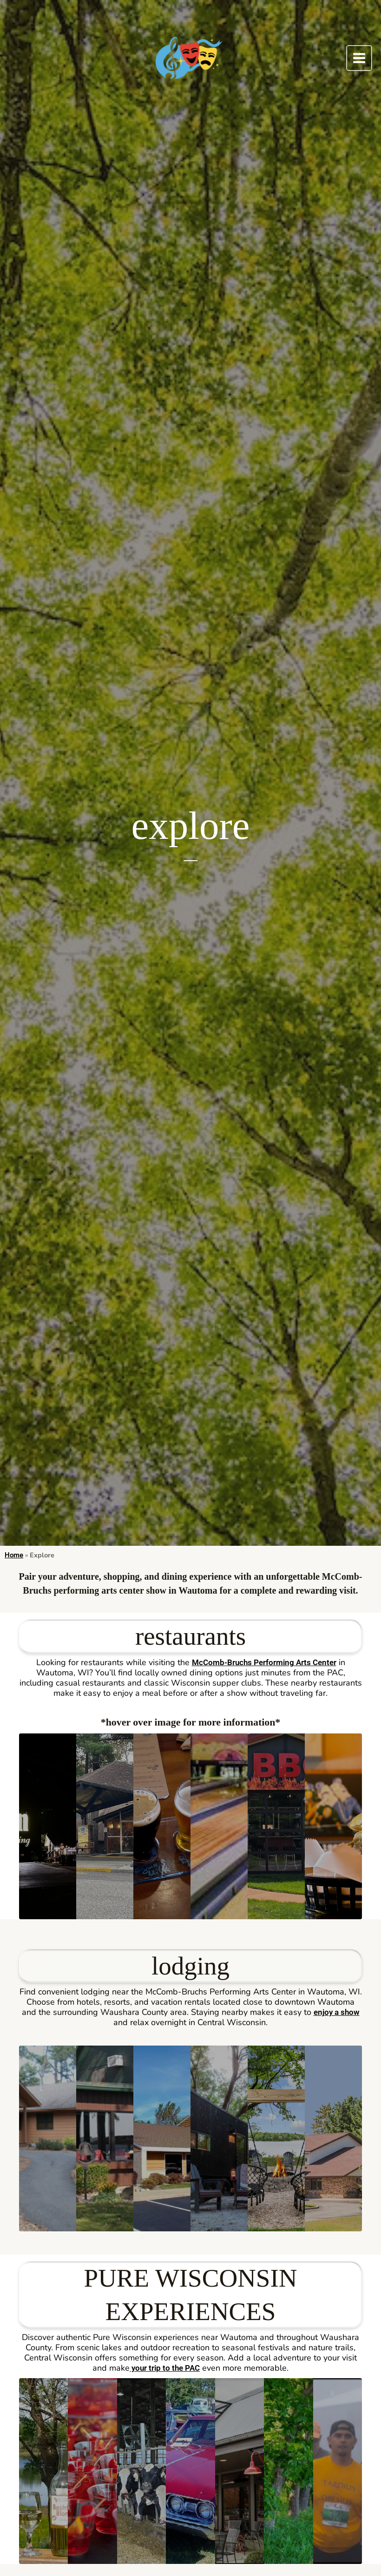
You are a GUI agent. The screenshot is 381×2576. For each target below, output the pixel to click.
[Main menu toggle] (359, 58)
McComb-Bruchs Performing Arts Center (264, 1662)
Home (14, 1555)
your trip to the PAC (165, 2369)
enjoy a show (336, 2013)
